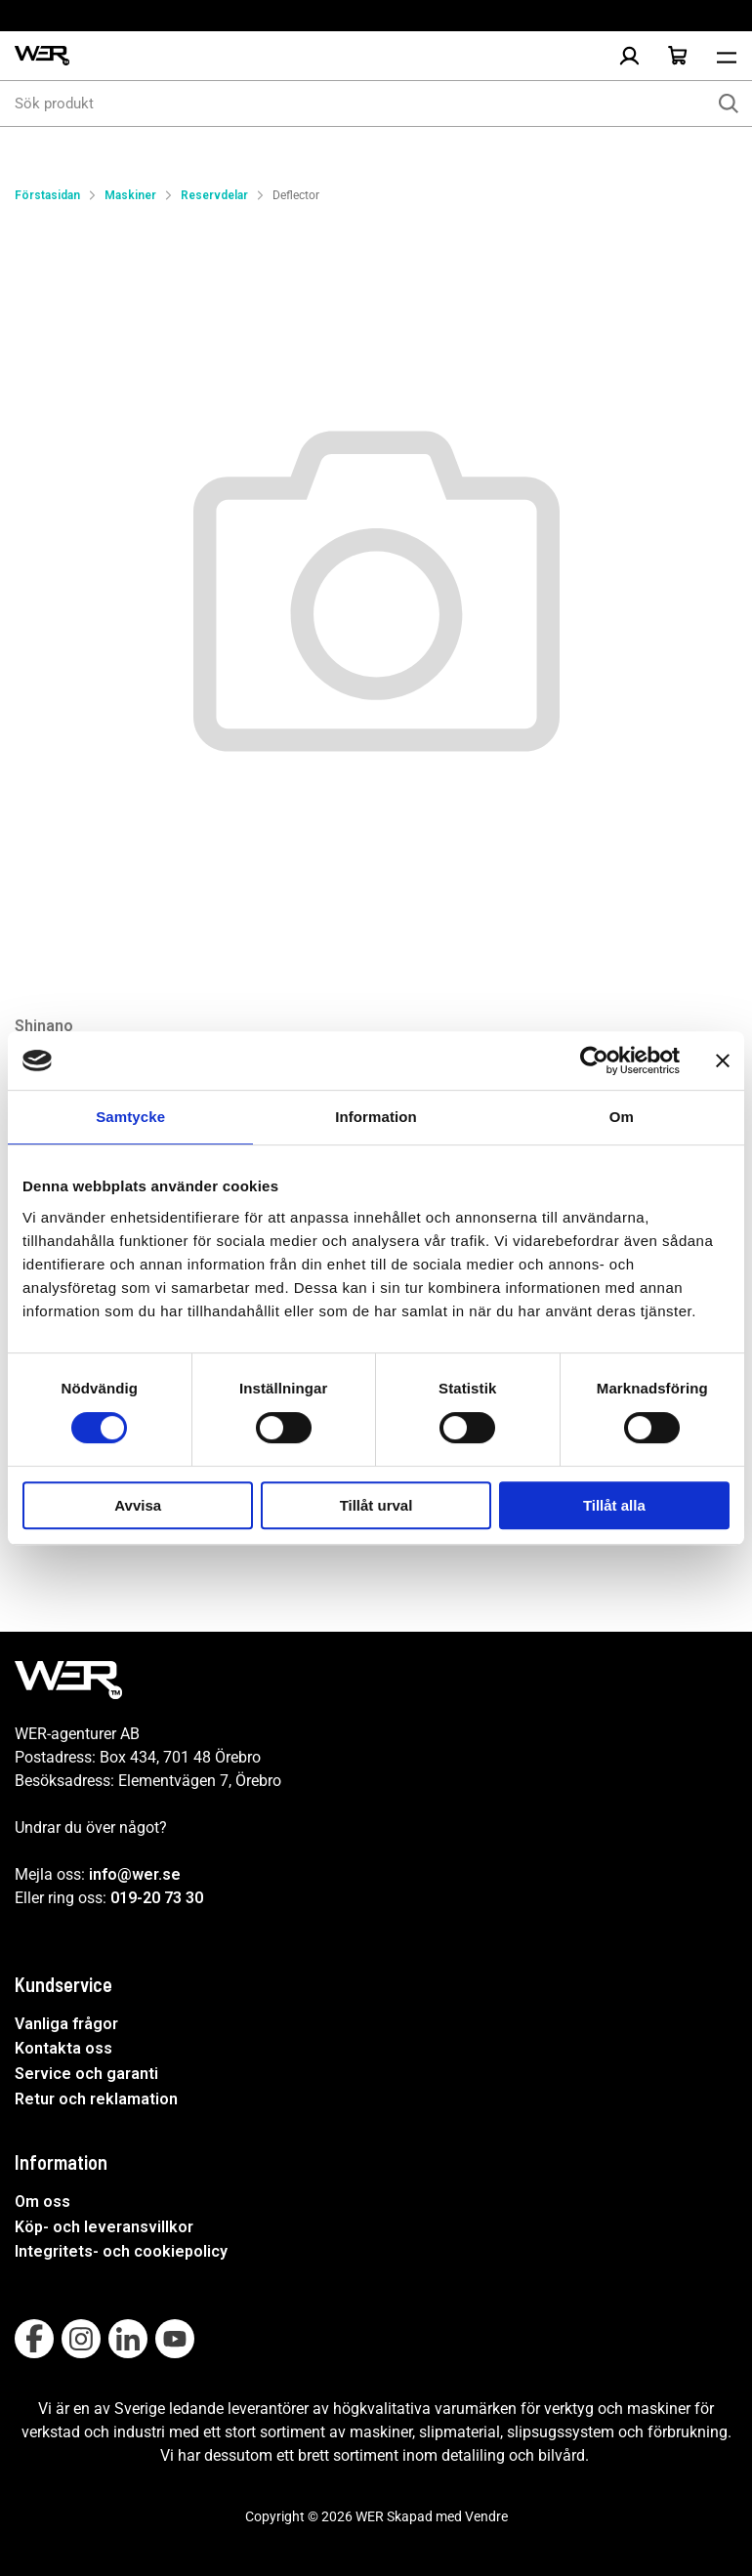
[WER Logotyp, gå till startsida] (42, 56)
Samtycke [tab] (130, 1116)
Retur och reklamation (96, 2099)
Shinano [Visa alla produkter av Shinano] (44, 1026)
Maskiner (130, 195)
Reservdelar (214, 195)
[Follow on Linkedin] (127, 2338)
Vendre (486, 2516)
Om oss (42, 2201)
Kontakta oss (63, 2048)
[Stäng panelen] (723, 1060)
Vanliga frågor (66, 2024)
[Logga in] (629, 55)
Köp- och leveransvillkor (104, 2227)
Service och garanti (86, 2073)
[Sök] (728, 103)
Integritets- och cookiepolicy (121, 2251)
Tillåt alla (614, 1505)
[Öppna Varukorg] (677, 55)
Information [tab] (376, 1116)
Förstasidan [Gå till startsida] (47, 195)
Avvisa (137, 1505)
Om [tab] (621, 1116)
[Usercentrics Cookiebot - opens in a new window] (594, 1060)
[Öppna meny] (726, 55)
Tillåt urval (376, 1505)
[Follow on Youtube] (174, 2338)
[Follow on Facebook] (34, 2338)
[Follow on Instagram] (81, 2338)
